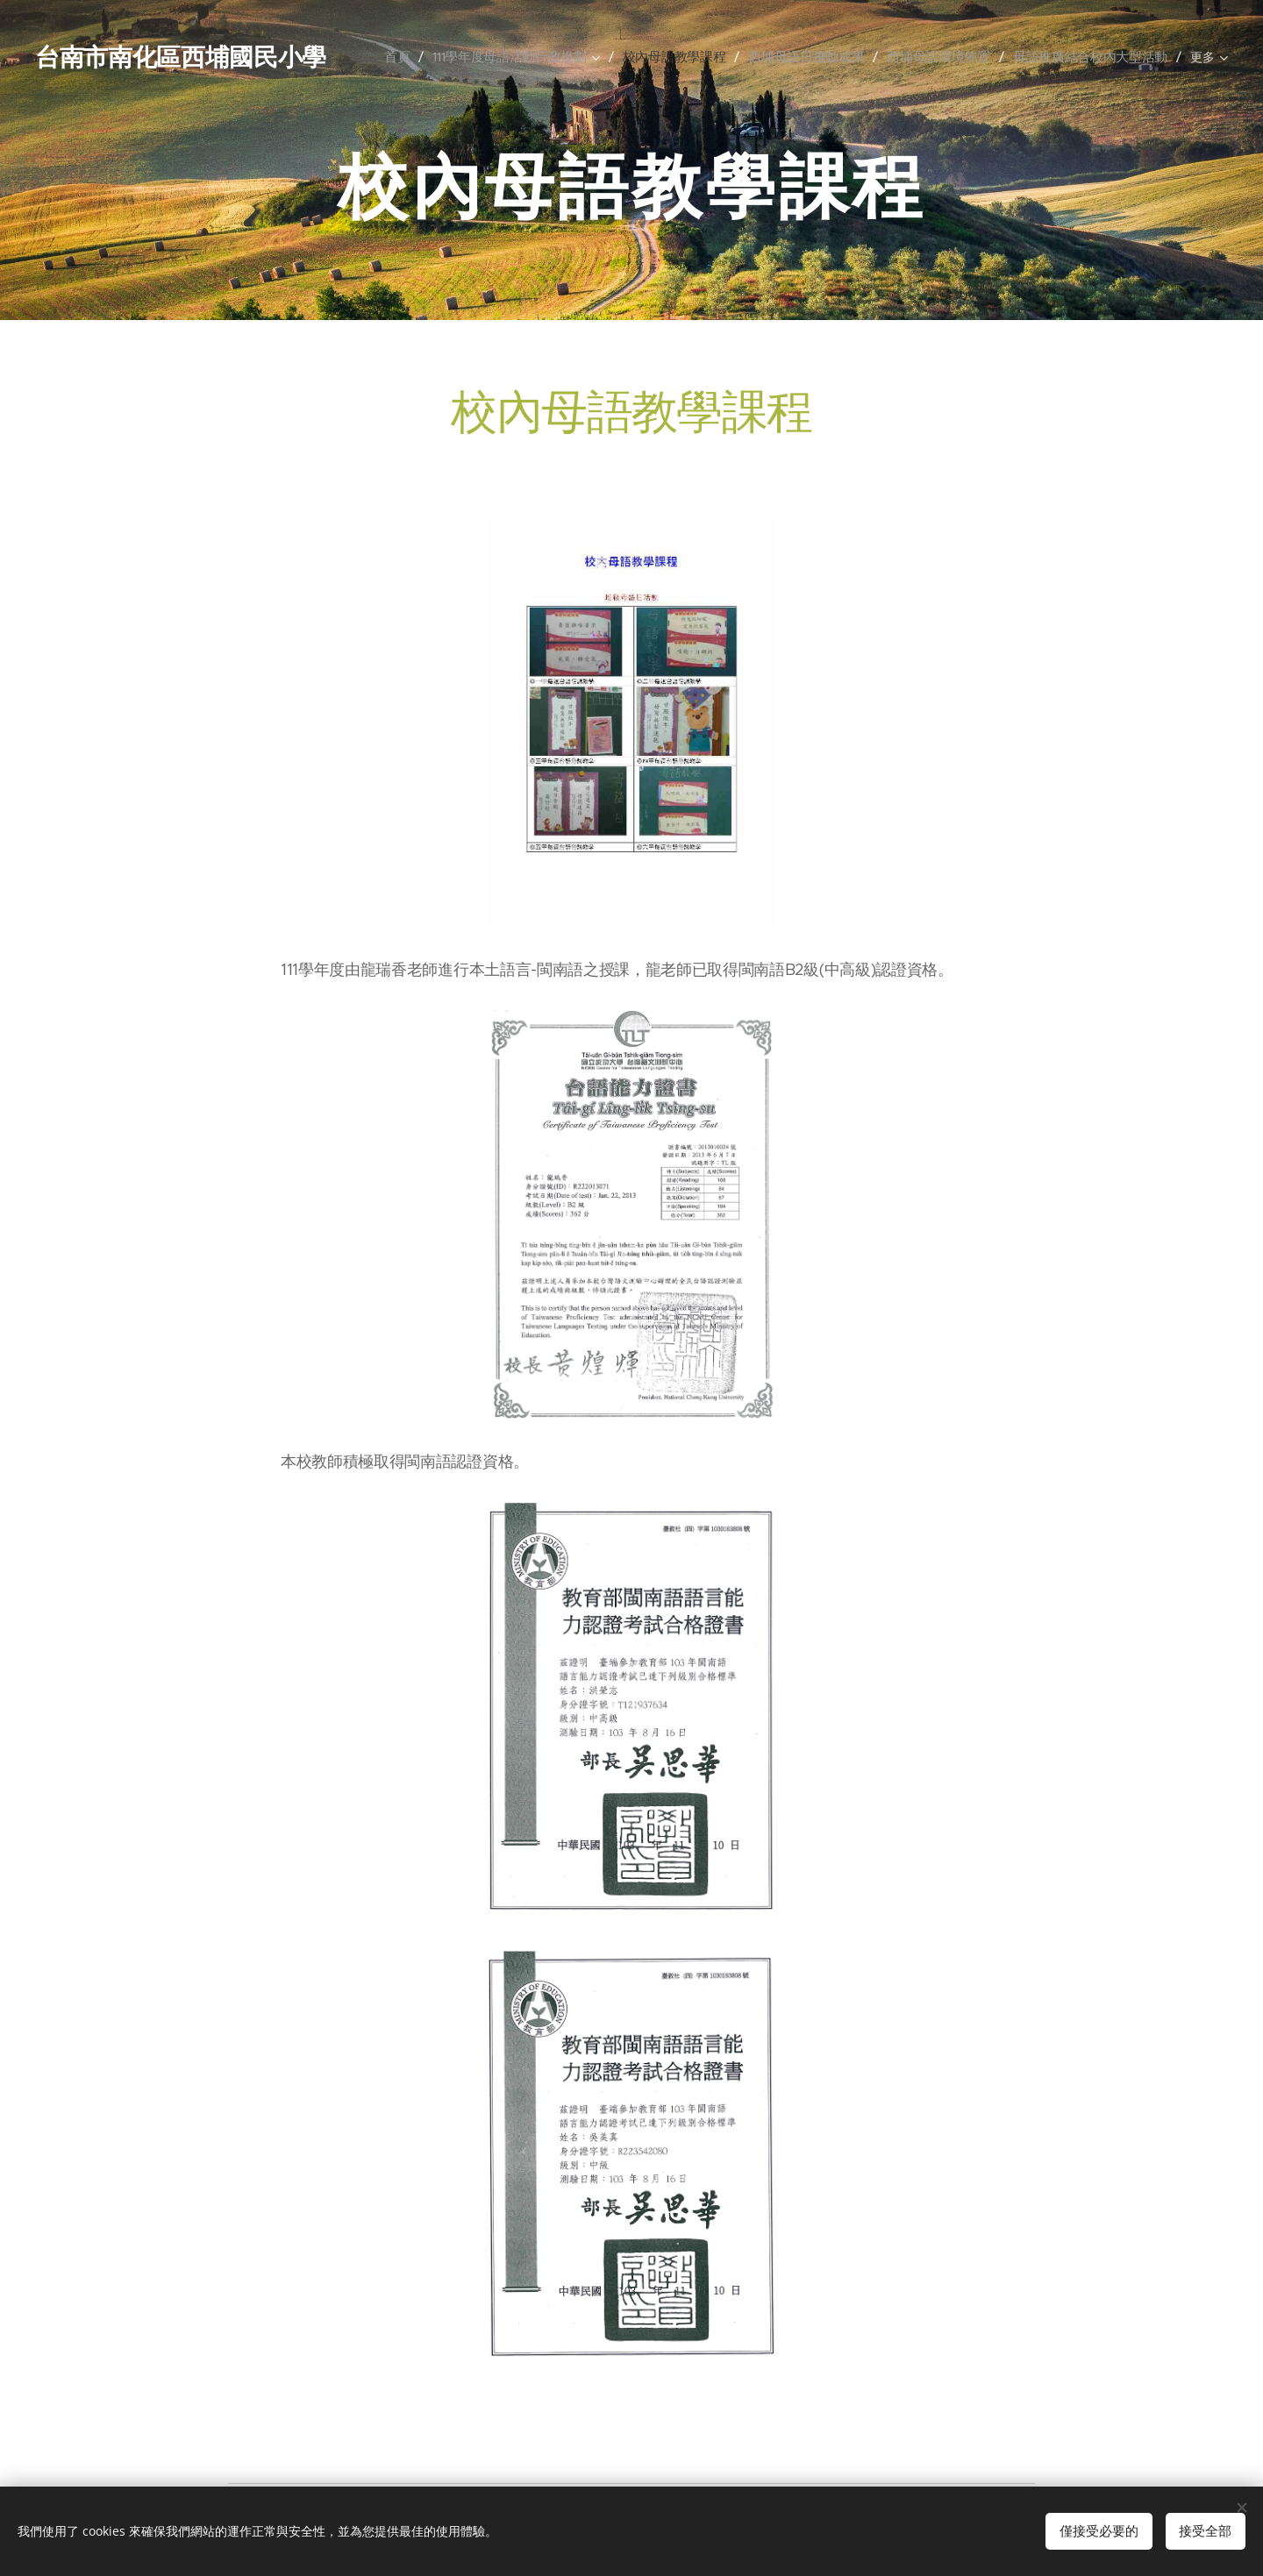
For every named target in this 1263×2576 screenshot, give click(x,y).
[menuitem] (430, 56)
